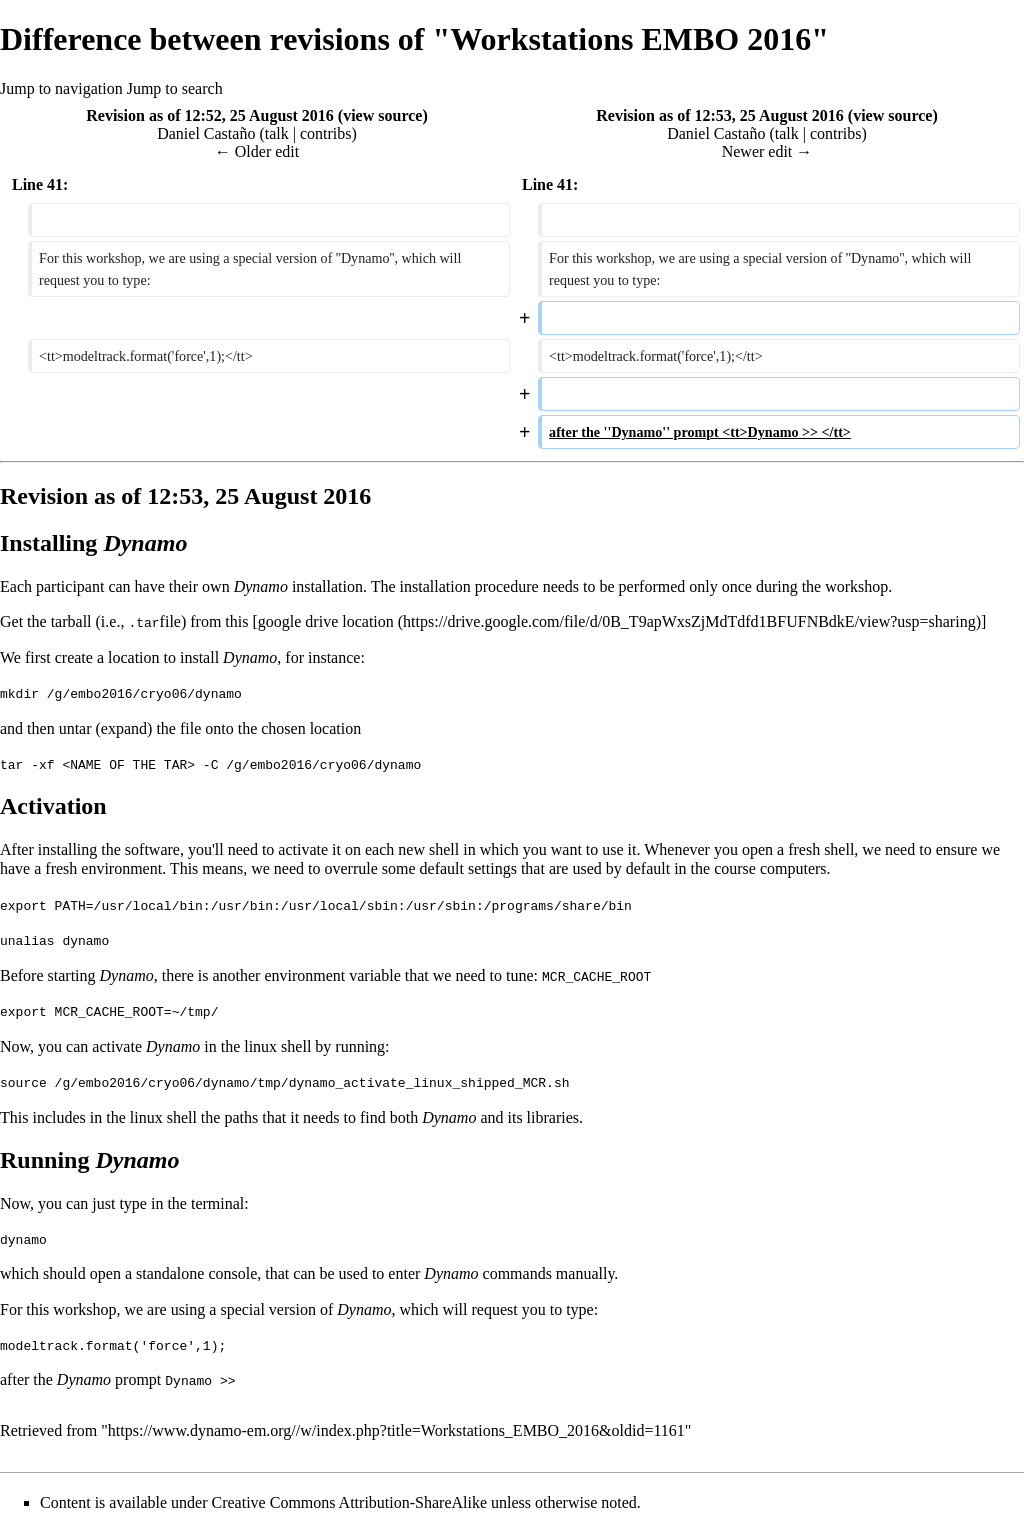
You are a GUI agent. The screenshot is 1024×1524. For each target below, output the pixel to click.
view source (382, 115)
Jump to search (175, 88)
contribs (326, 133)
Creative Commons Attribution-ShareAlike (350, 1498)
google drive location (326, 621)
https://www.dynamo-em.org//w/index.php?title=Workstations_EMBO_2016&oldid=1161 (396, 1426)
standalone (170, 1270)
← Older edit (257, 151)
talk (277, 133)
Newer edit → (767, 151)
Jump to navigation (61, 88)
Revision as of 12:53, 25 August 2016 (720, 115)
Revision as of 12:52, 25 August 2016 (210, 115)
